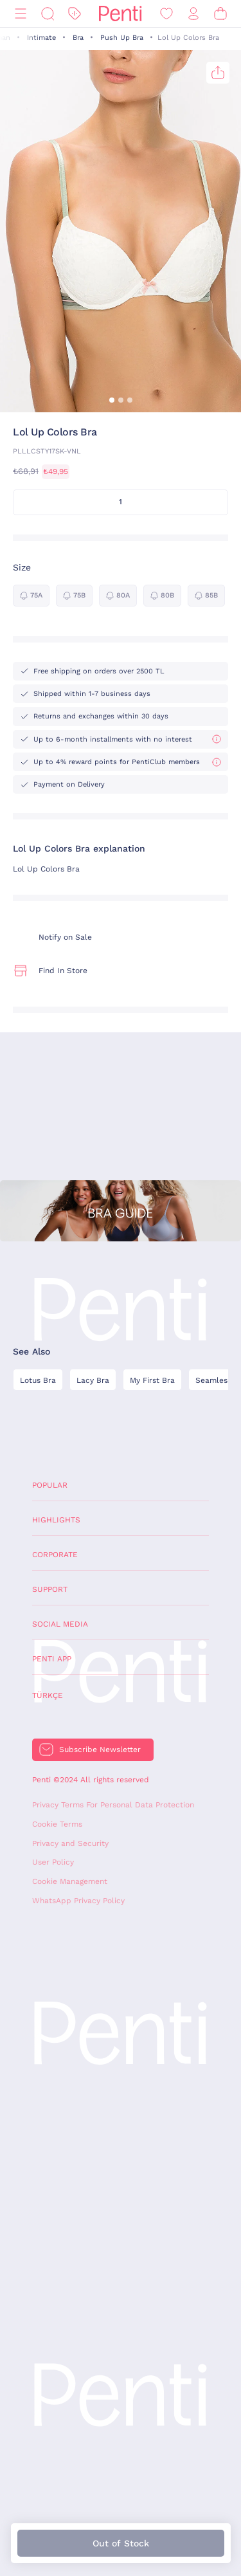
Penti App (51, 1658)
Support (49, 1589)
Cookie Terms (57, 1824)
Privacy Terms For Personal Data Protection (113, 1804)
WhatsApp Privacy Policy (78, 1900)
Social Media (60, 1624)
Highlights (56, 1519)
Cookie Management (69, 1881)
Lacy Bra (92, 1380)
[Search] (47, 14)
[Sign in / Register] (193, 14)
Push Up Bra (121, 37)
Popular (49, 1485)
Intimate (41, 37)
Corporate (55, 1554)
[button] (111, 400)
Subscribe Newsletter (100, 1749)
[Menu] (20, 14)
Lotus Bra (38, 1380)
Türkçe (47, 1695)
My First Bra (152, 1380)
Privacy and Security (70, 1843)
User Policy (53, 1862)
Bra (78, 37)
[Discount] (74, 14)
